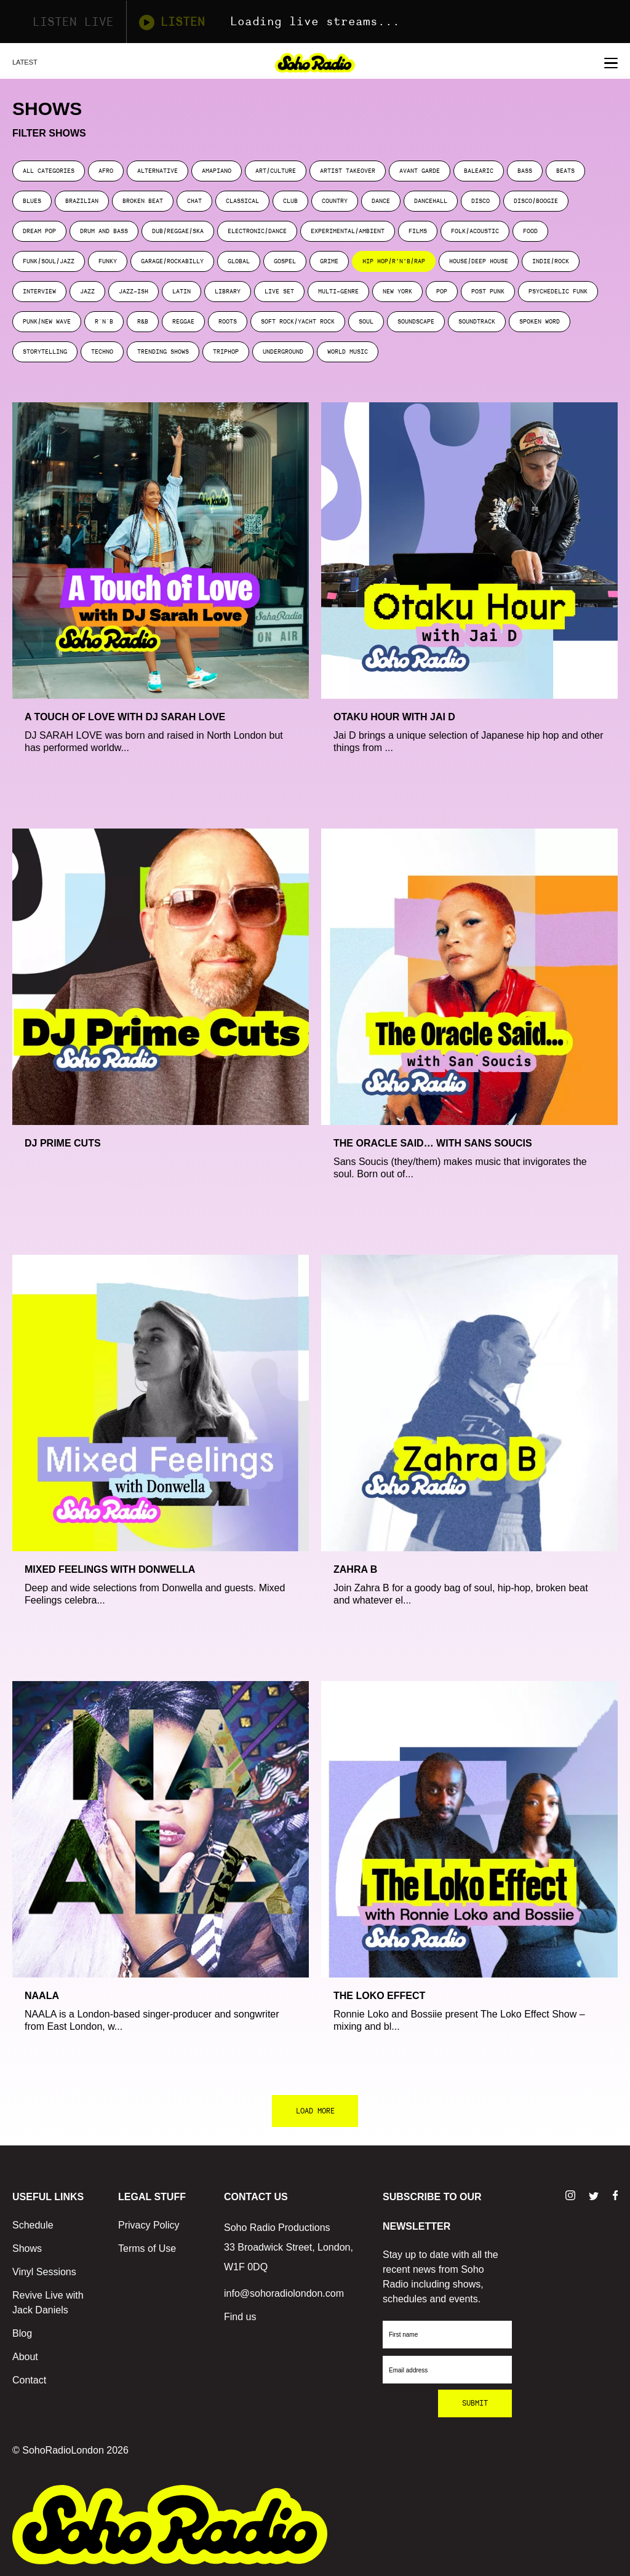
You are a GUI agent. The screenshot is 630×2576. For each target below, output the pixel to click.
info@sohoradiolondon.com (284, 2293)
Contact (29, 2380)
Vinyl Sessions (44, 2272)
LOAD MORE (315, 2111)
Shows (27, 2248)
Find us (240, 2317)
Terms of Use (147, 2248)
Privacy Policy (149, 2225)
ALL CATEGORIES (48, 171)
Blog (22, 2333)
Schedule (33, 2225)
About (25, 2356)
